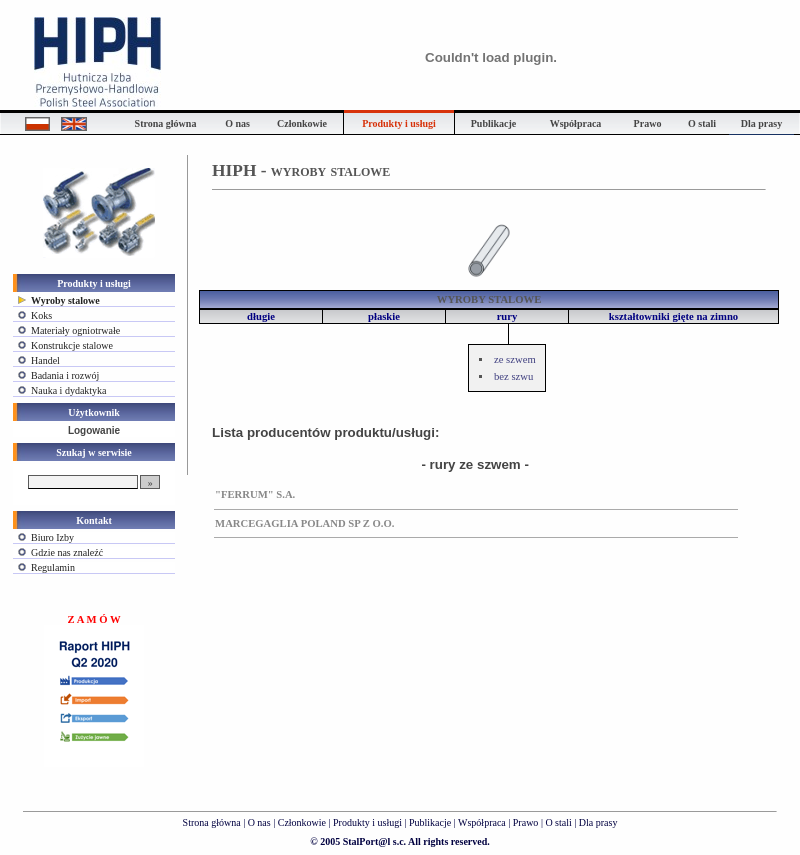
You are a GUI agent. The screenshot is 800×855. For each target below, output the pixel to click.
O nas (259, 822)
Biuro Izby (52, 537)
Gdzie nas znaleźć (67, 552)
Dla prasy (598, 822)
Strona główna (212, 822)
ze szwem (515, 359)
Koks (41, 315)
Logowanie (94, 430)
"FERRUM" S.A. (255, 494)
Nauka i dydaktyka (69, 390)
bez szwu (513, 376)
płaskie (384, 316)
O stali (558, 822)
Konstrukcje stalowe (72, 345)
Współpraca (482, 822)
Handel (45, 360)
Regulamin (53, 567)
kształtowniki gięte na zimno (673, 316)
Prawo (526, 822)
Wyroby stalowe (65, 300)
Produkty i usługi (367, 822)
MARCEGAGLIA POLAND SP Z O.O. (304, 523)
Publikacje (430, 822)
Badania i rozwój (65, 375)
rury (507, 316)
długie (261, 316)
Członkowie (302, 822)
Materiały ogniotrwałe (75, 330)
